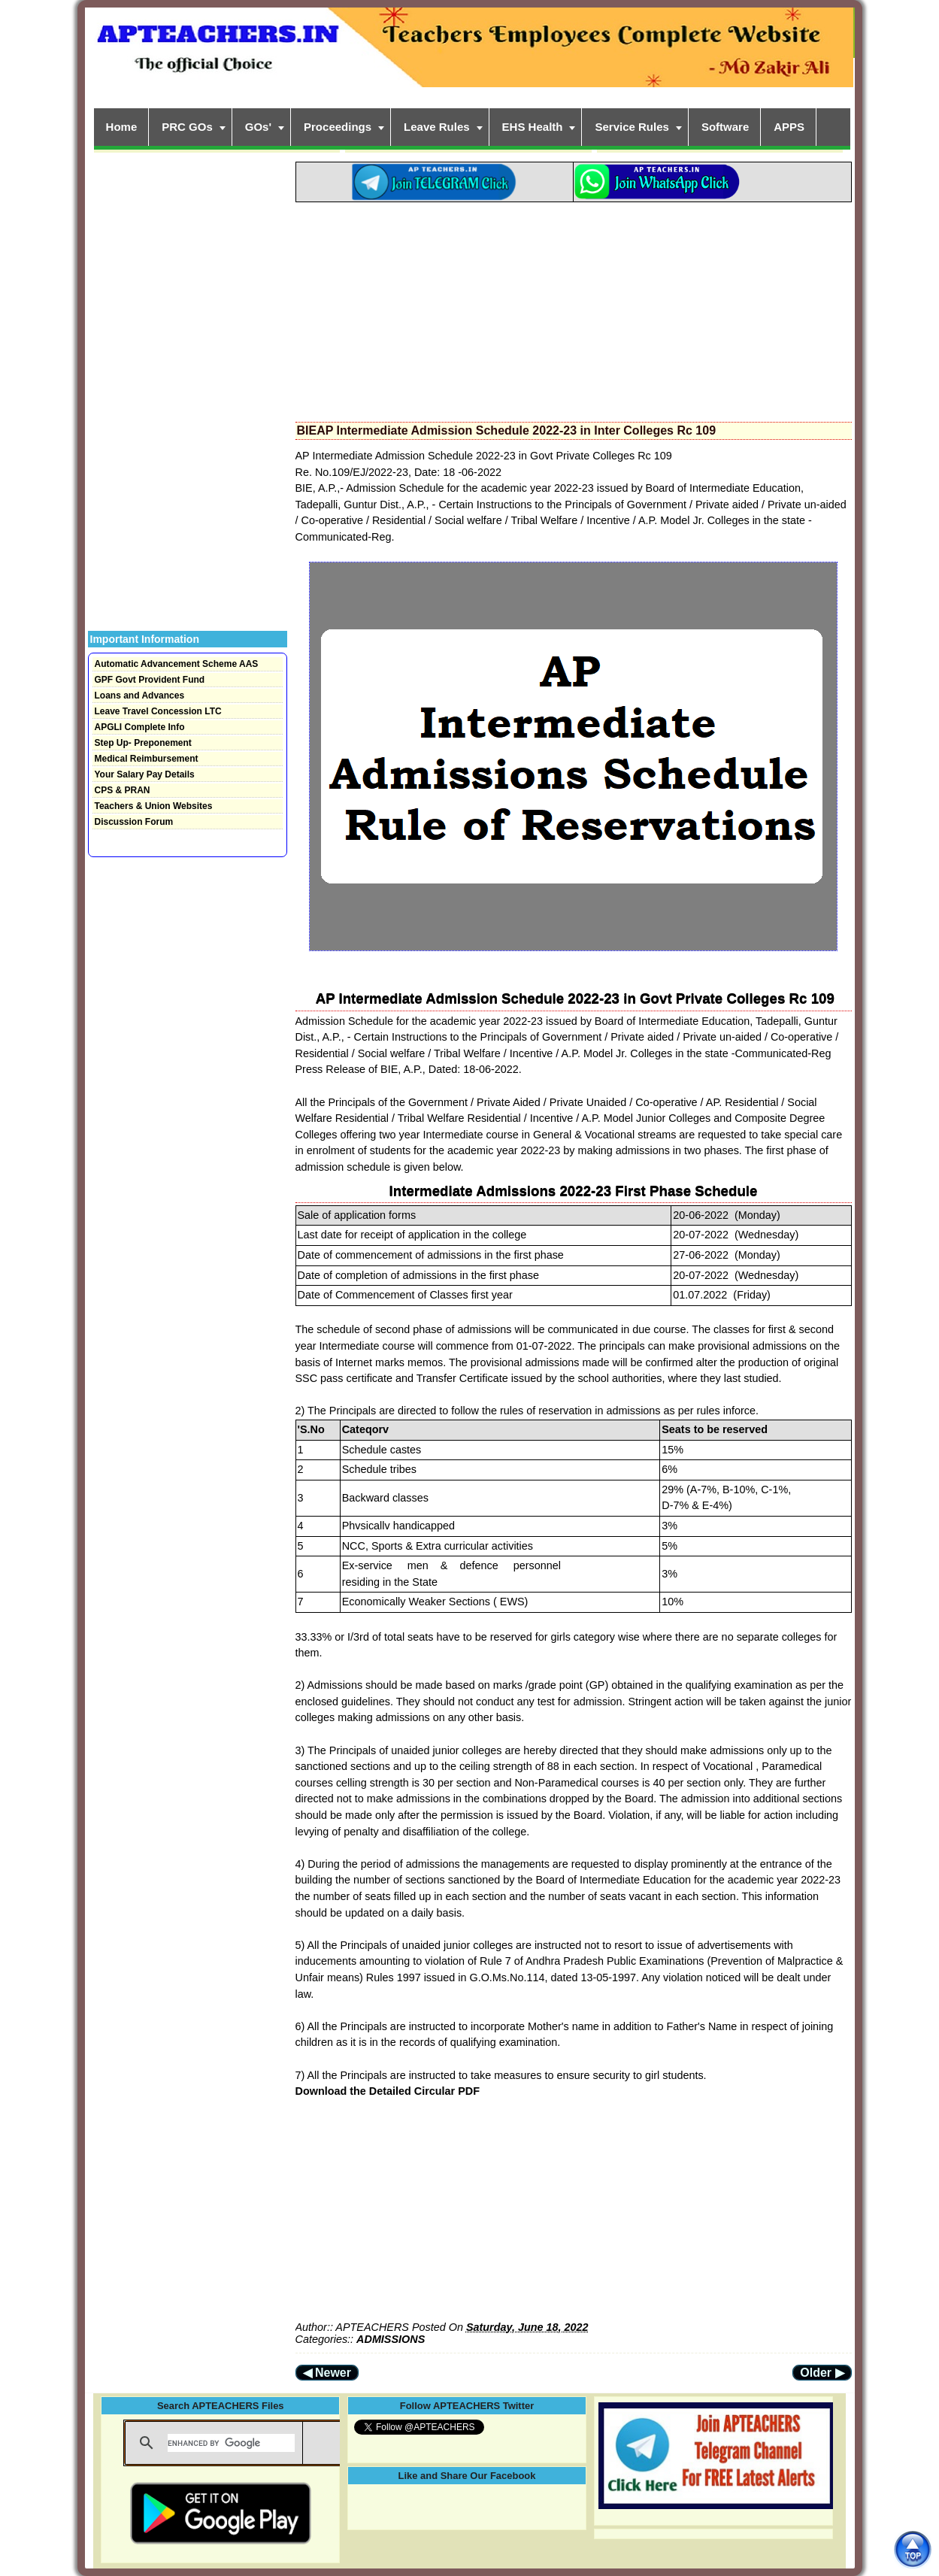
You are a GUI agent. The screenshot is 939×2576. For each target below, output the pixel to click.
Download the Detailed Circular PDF (387, 2091)
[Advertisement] (573, 307)
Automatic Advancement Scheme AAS (177, 664)
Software (725, 126)
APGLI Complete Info (140, 727)
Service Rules (631, 126)
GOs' (258, 126)
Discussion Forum (134, 822)
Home (122, 126)
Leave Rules (437, 126)
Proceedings (337, 126)
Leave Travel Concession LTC (158, 711)
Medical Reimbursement (146, 758)
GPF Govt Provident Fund (150, 679)
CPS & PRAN (122, 790)
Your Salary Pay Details (145, 774)
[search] (231, 2443)
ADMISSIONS (390, 2339)
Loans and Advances (140, 695)
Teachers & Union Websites (154, 806)
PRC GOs (187, 126)
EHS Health (532, 126)
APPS (789, 126)
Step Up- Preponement (143, 743)
